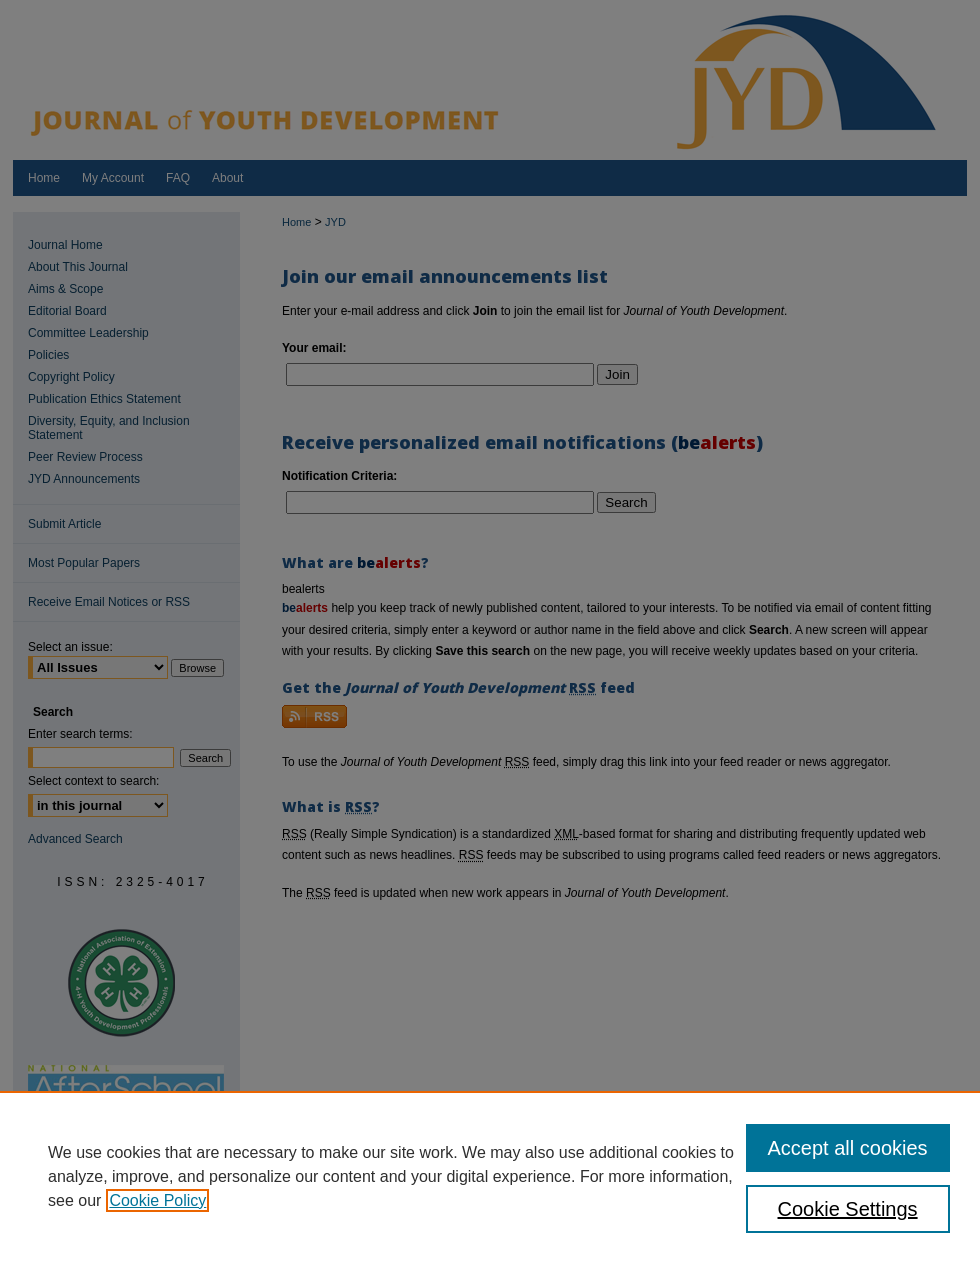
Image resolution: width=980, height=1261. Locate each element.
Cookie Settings (848, 1209)
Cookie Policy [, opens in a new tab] (157, 1200)
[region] (490, 1176)
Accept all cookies (848, 1148)
